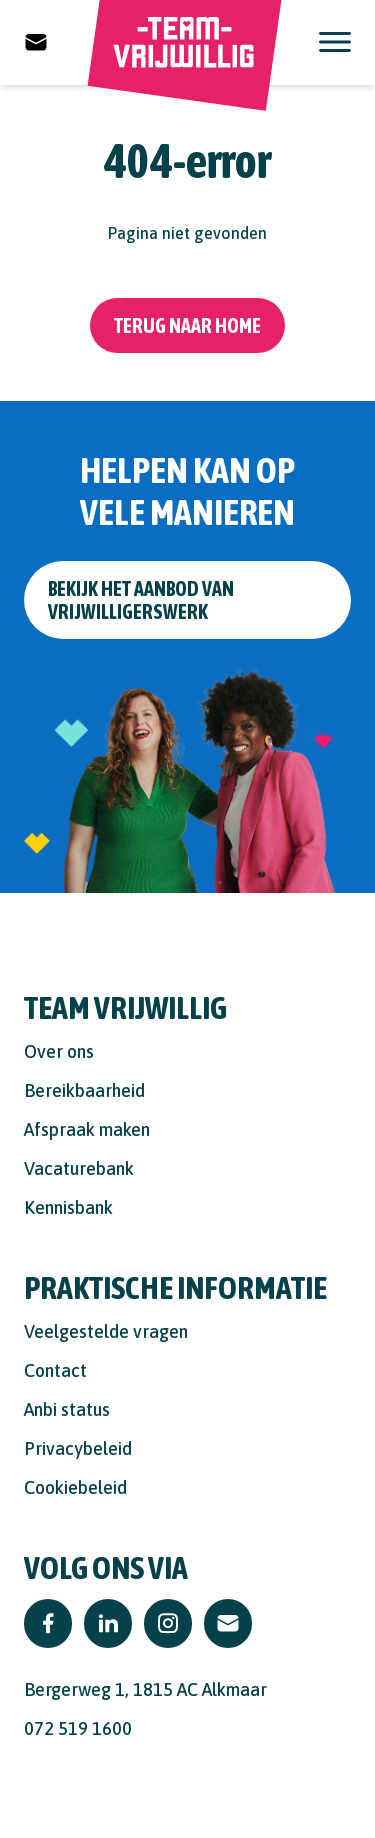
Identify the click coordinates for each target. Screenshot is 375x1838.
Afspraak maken (87, 1129)
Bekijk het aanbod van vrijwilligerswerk (141, 600)
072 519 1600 (78, 1728)
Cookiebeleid (75, 1487)
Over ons (59, 1051)
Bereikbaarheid (84, 1090)
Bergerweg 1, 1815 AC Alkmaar (145, 1689)
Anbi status (67, 1409)
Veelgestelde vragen (106, 1331)
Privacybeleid (78, 1448)
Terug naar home (187, 325)
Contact (55, 1370)
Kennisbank (68, 1207)
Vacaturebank (79, 1168)
